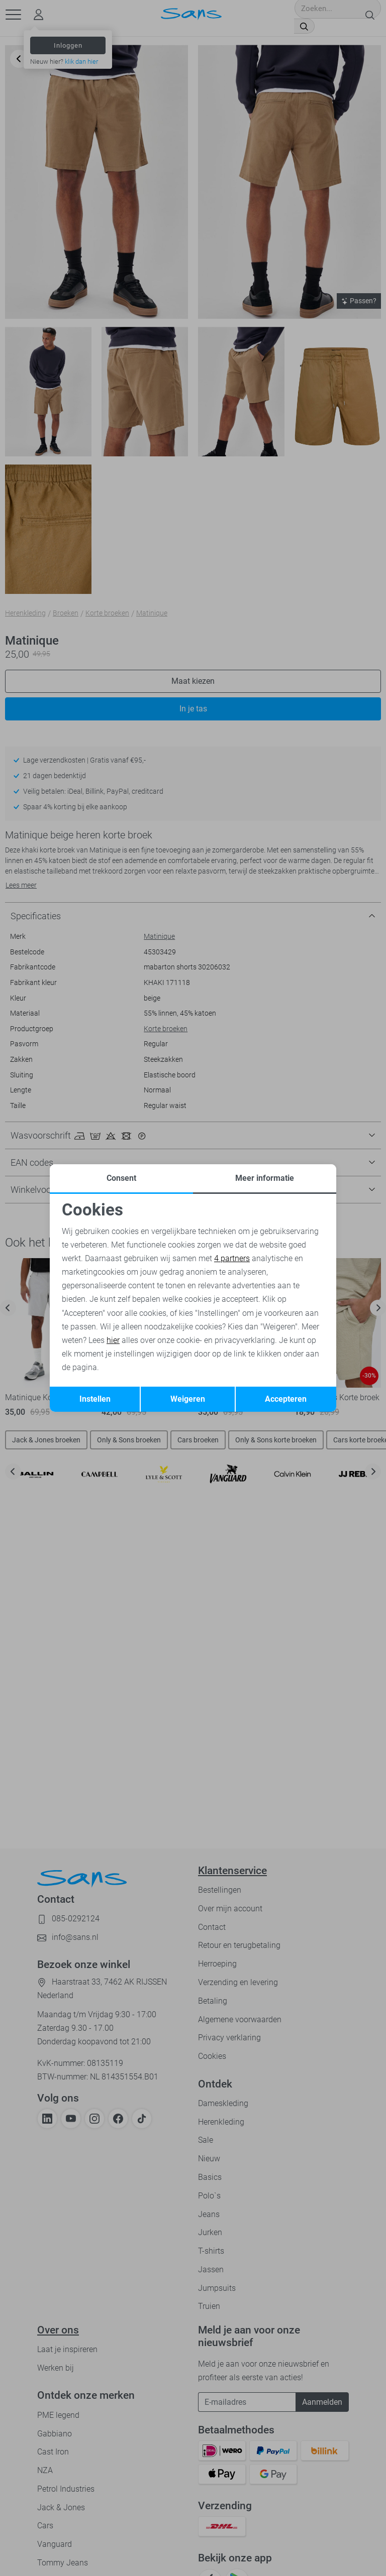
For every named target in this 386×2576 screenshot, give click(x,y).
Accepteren (286, 1399)
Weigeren (187, 1399)
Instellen (95, 1399)
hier (113, 1340)
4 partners (232, 1258)
